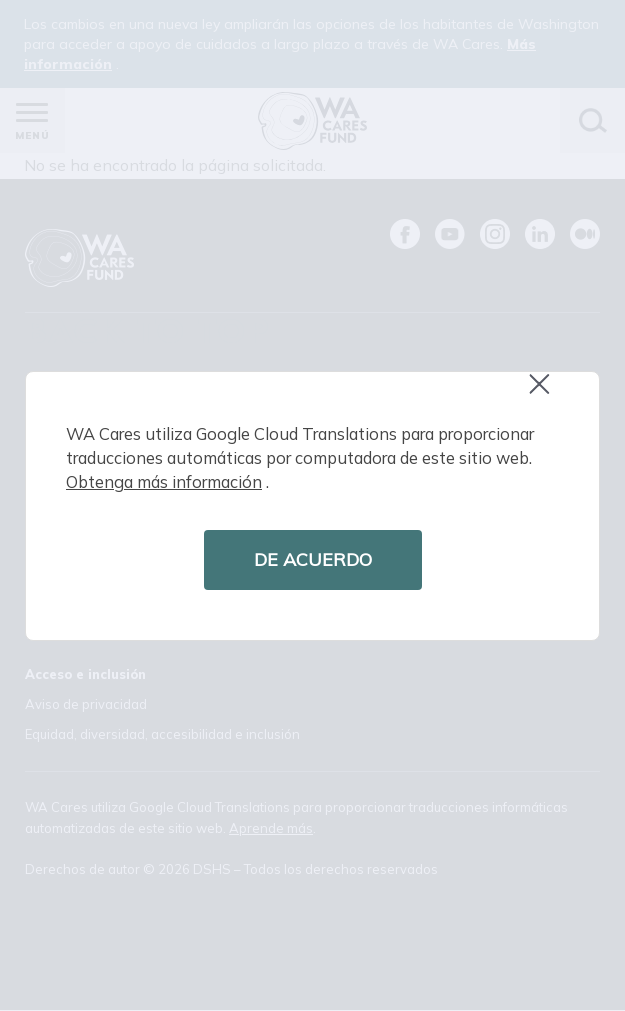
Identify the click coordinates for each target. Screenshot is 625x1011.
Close (548, 394)
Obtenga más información (164, 481)
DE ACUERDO (313, 559)
